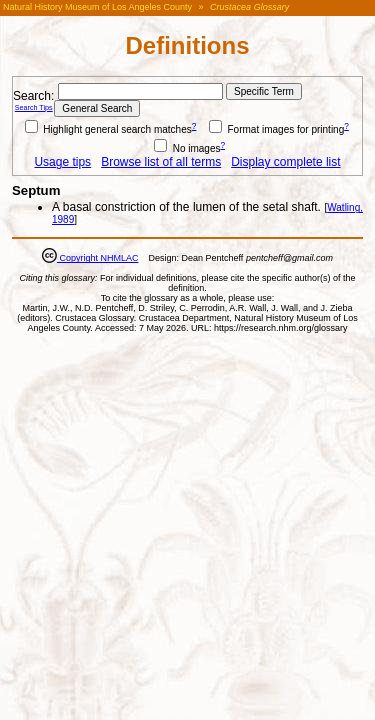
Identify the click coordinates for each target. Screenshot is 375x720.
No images (187, 148)
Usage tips (62, 162)
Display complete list (285, 162)
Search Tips (34, 107)
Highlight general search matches (108, 129)
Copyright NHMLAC (98, 258)
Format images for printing (277, 129)
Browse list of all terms (161, 162)
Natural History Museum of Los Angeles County (97, 7)
